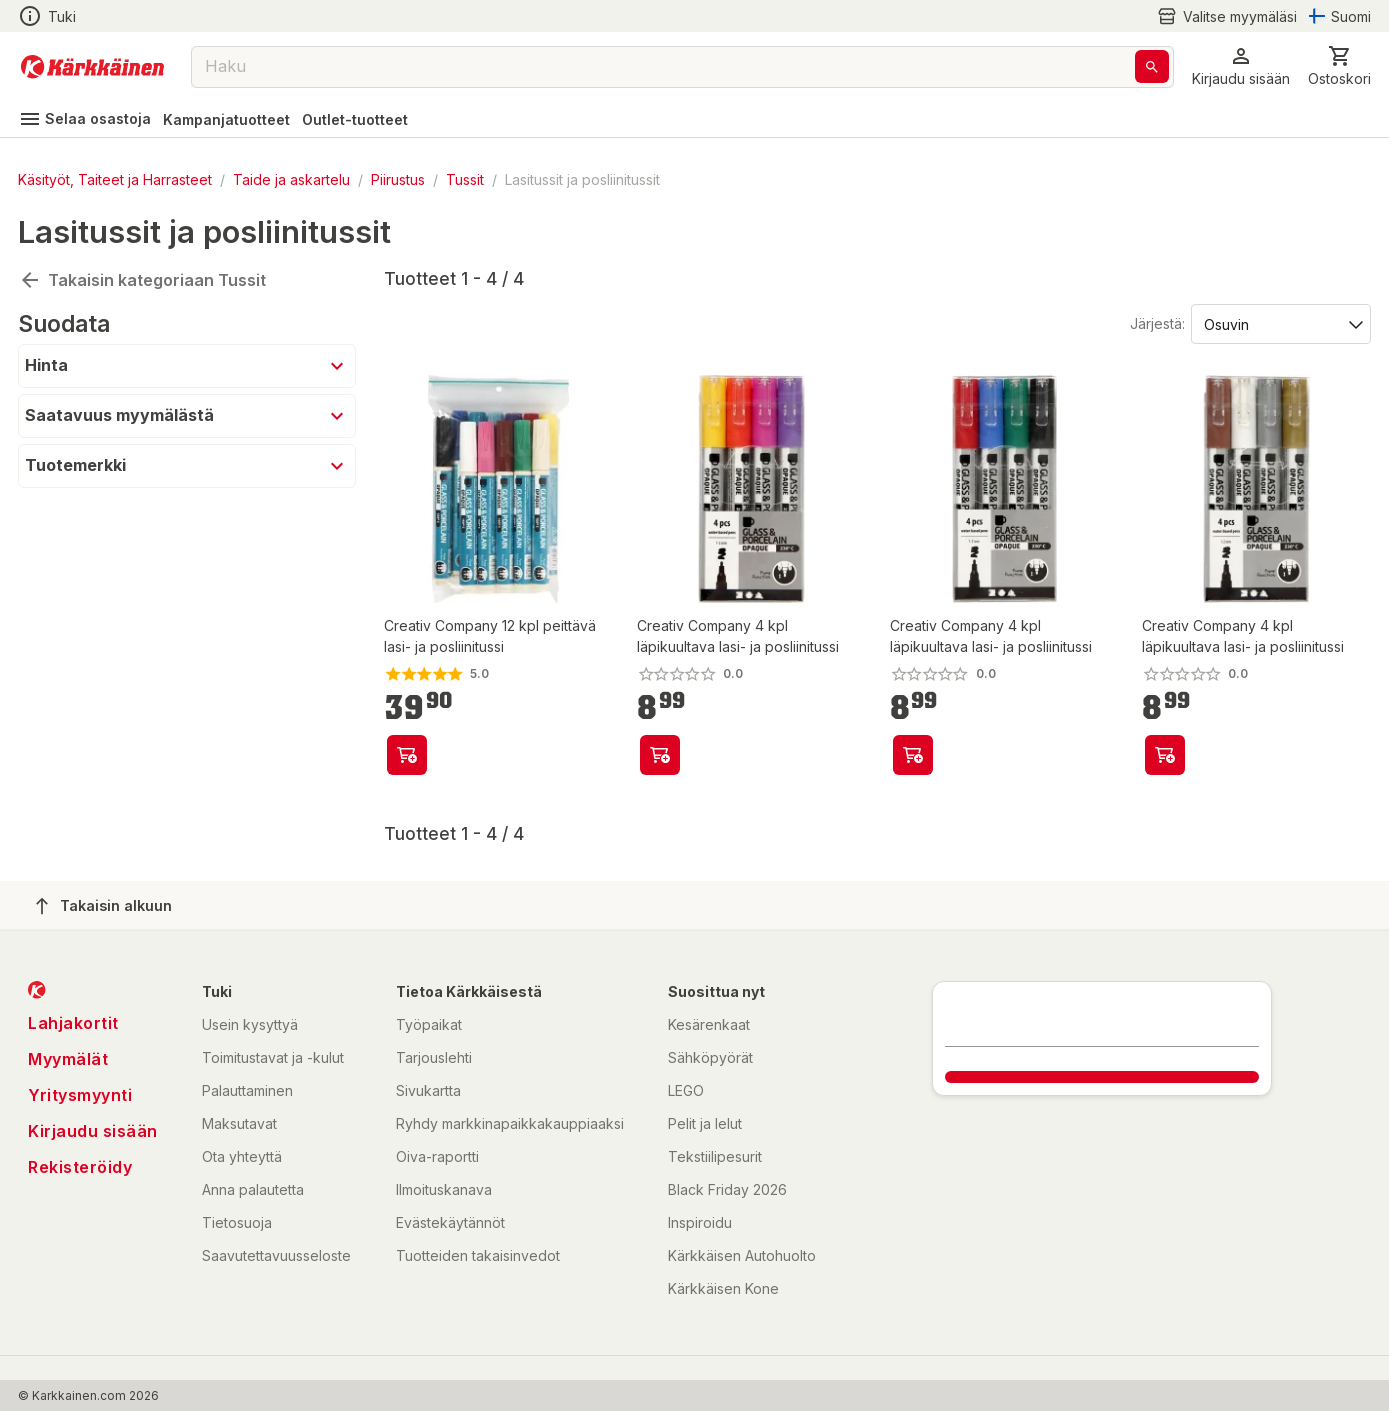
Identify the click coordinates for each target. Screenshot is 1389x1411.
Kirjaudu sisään (93, 1131)
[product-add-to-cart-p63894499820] (660, 755)
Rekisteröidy (80, 1167)
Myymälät (68, 1059)
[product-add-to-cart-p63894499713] (913, 755)
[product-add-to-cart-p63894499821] (407, 755)
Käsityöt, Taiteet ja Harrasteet (115, 179)
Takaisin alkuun (104, 906)
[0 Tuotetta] (1339, 66)
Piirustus (398, 179)
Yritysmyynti (80, 1095)
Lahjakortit (73, 1023)
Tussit (465, 179)
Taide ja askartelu (291, 179)
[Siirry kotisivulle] (92, 67)
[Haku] (1152, 66)
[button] (1241, 66)
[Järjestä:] (1279, 323)
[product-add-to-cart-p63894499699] (1165, 755)
